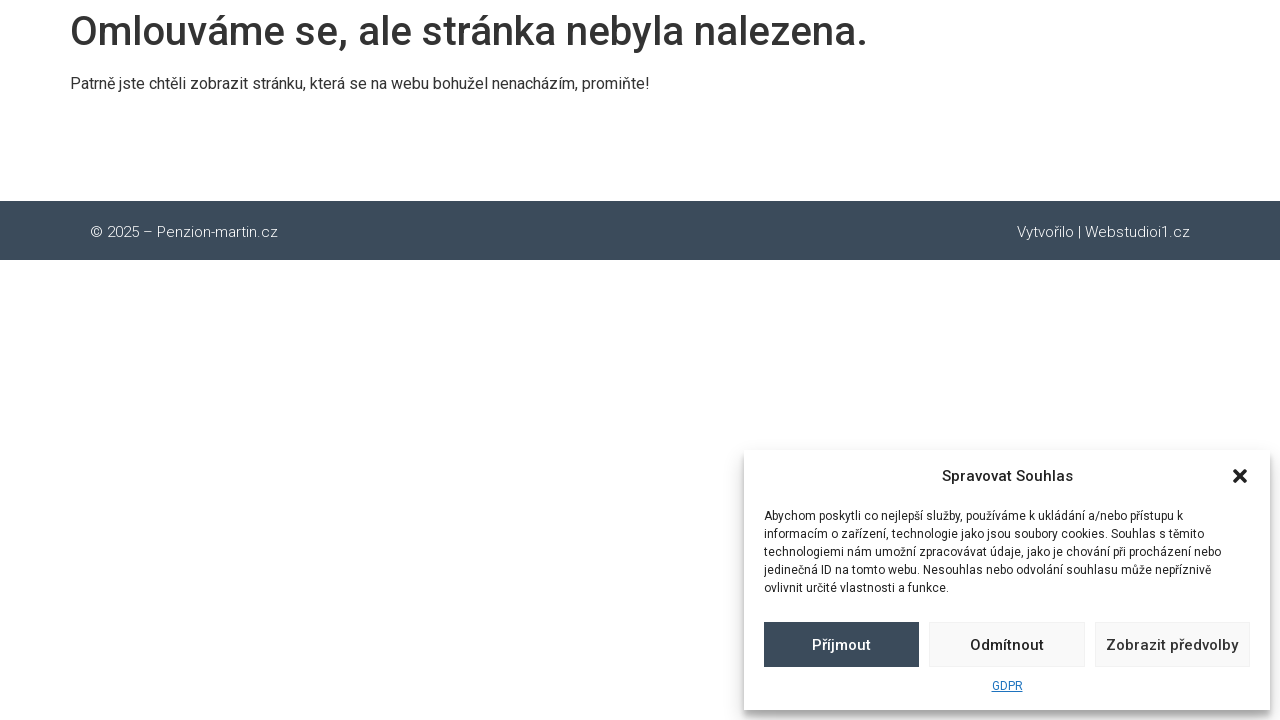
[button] (1240, 476)
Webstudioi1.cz (1137, 232)
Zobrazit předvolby (1172, 645)
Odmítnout (1007, 645)
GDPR (1007, 686)
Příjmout (841, 645)
